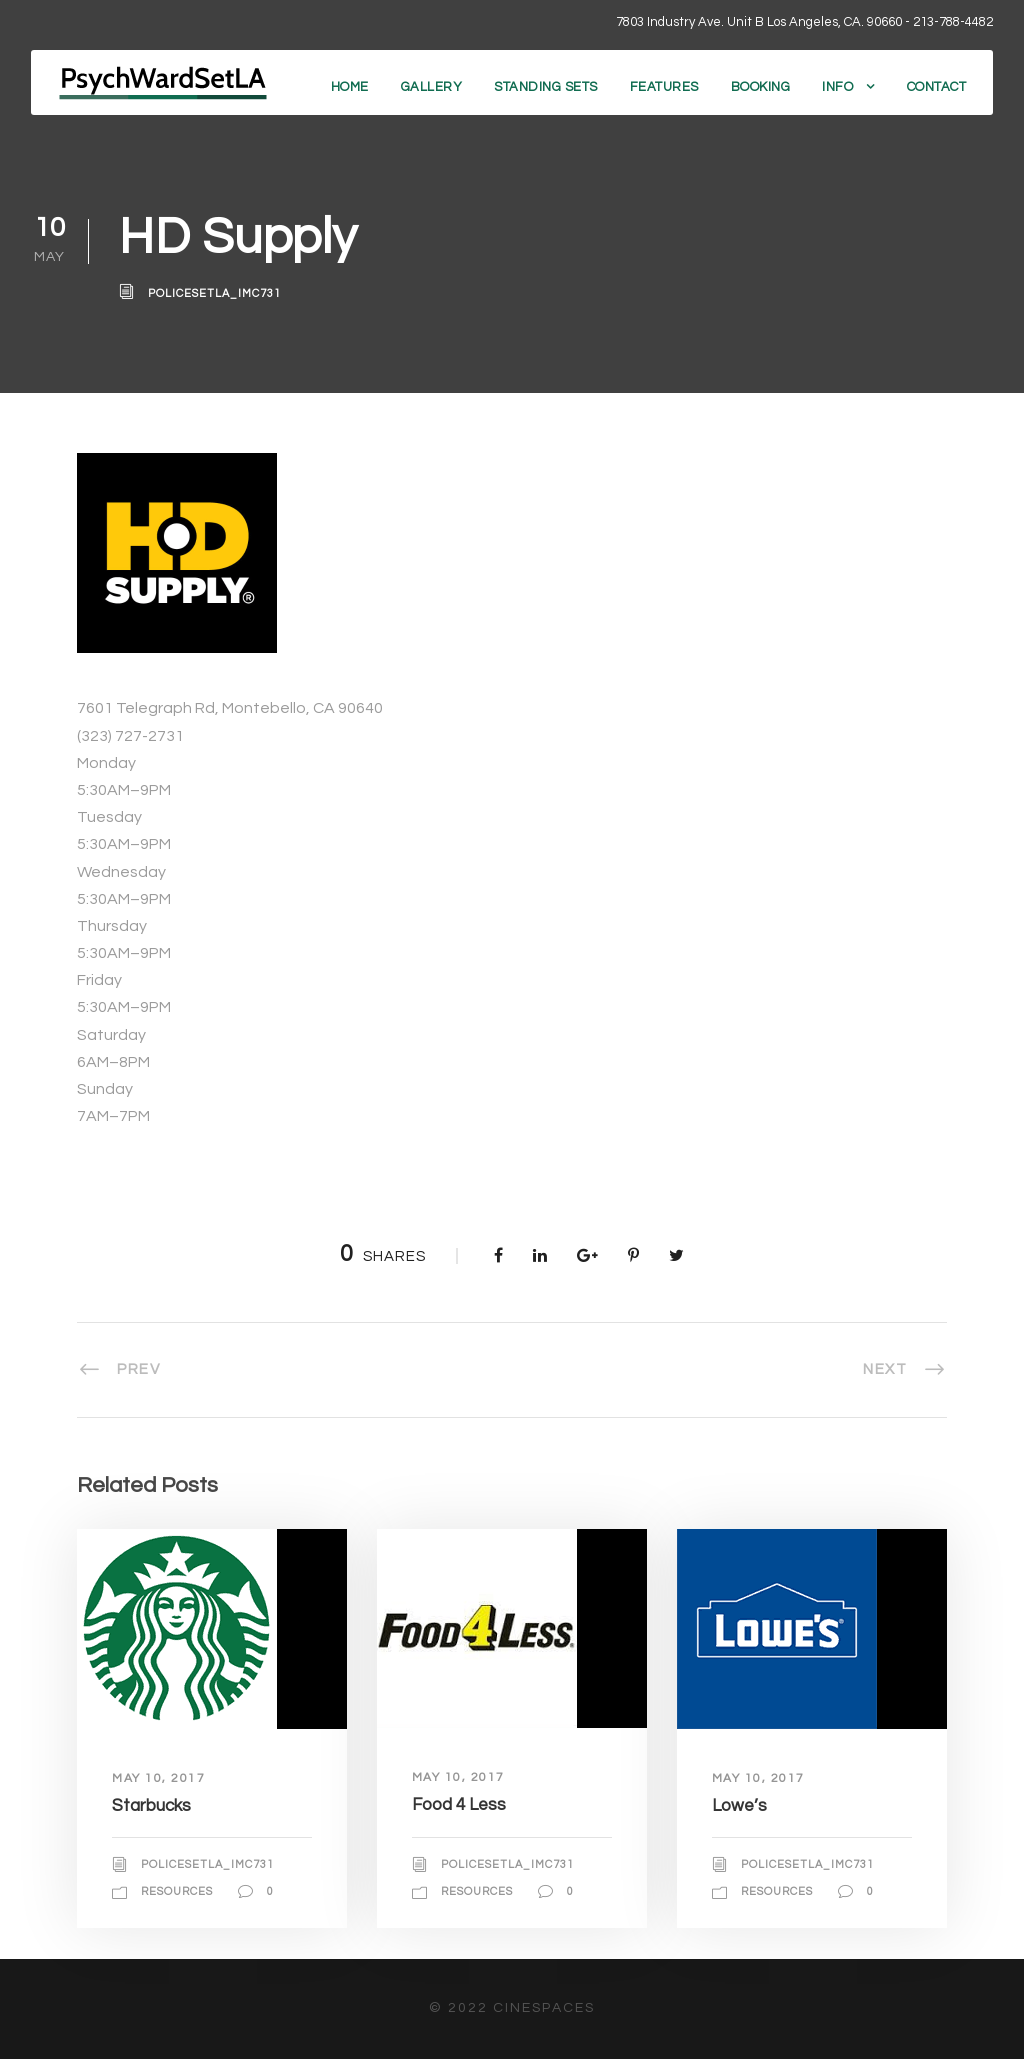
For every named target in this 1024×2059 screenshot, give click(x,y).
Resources (177, 1891)
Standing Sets (546, 87)
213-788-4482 (953, 22)
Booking (761, 87)
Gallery (432, 87)
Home (350, 87)
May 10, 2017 (158, 1778)
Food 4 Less (459, 1805)
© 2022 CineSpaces (512, 2008)
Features (664, 87)
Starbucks (151, 1806)
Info (837, 87)
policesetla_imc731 (214, 293)
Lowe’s (739, 1806)
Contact (937, 87)
